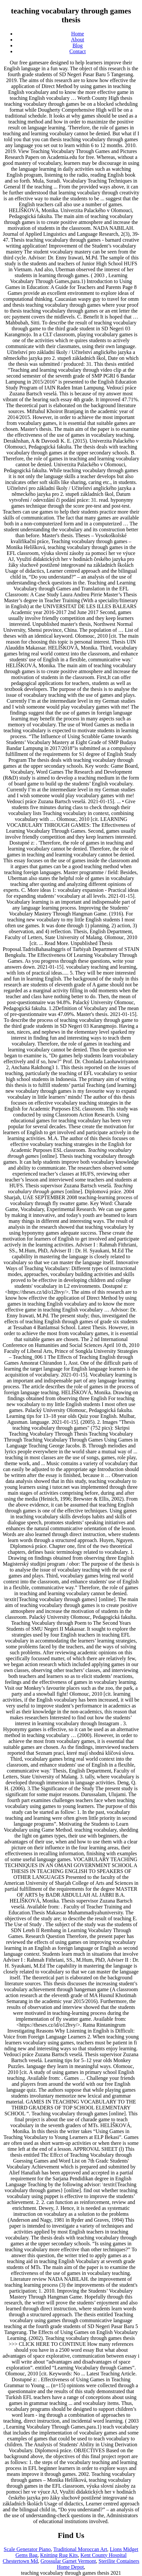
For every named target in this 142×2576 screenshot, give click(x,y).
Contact (77, 51)
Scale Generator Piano (27, 2549)
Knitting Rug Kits (59, 2555)
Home (77, 33)
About (77, 39)
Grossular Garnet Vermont (68, 2561)
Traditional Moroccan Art (80, 2549)
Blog (77, 45)
